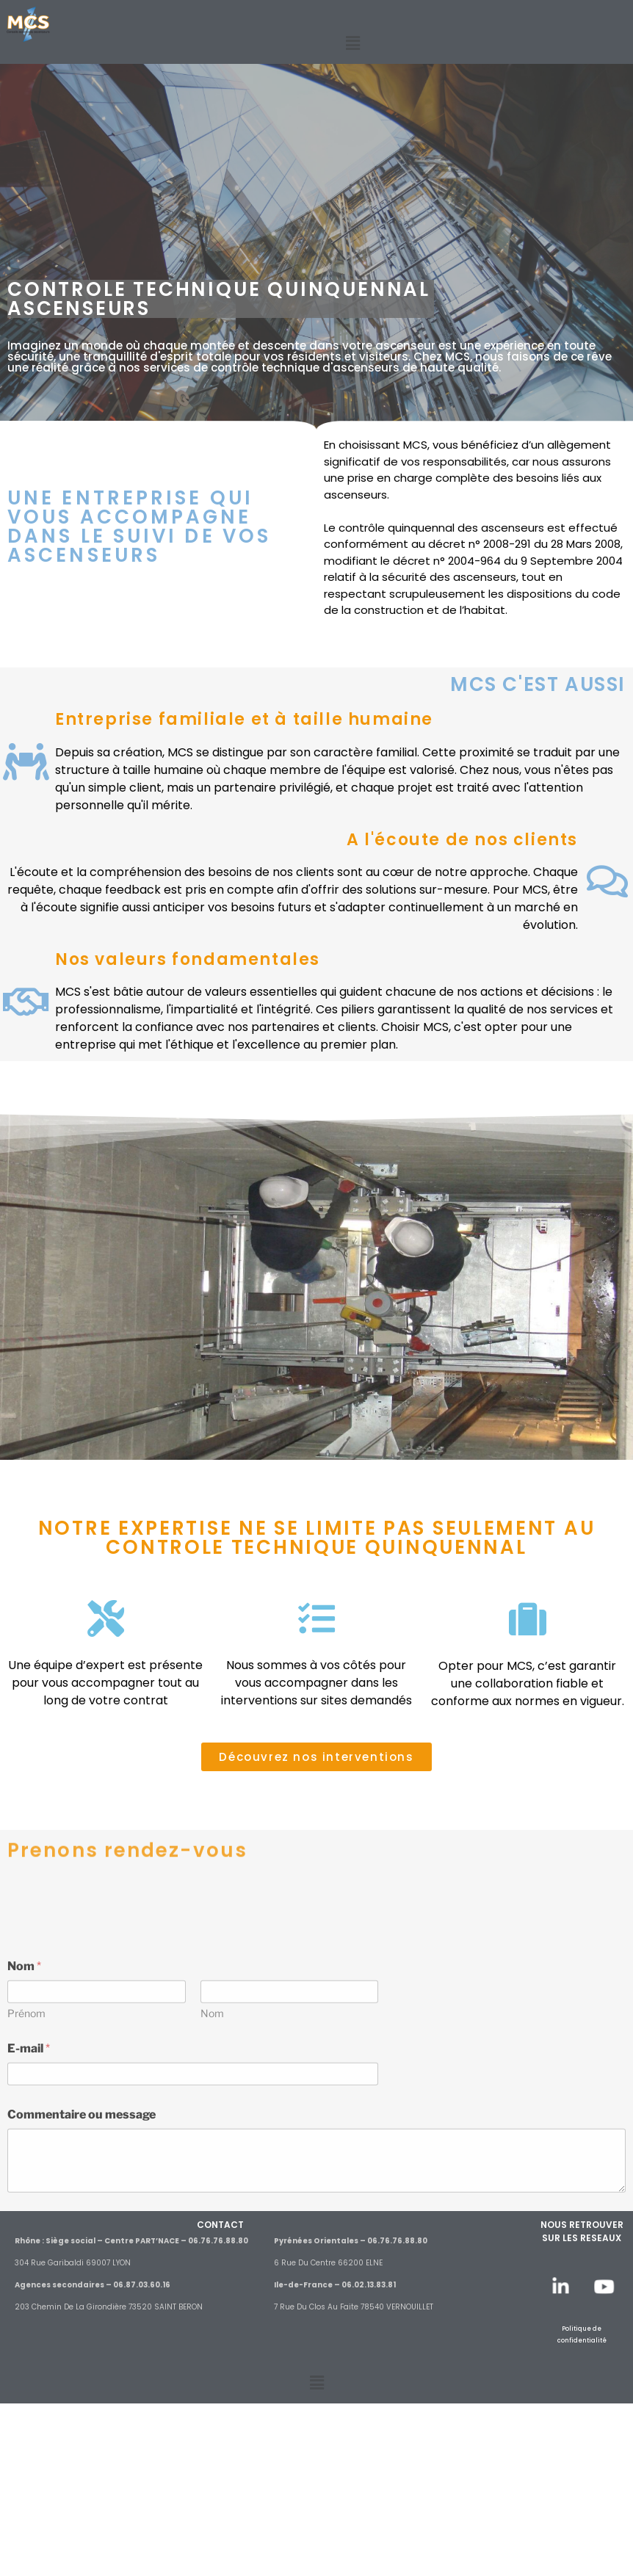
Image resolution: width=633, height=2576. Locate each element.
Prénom (26, 2188)
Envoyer (37, 2406)
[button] (353, 43)
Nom (212, 2188)
